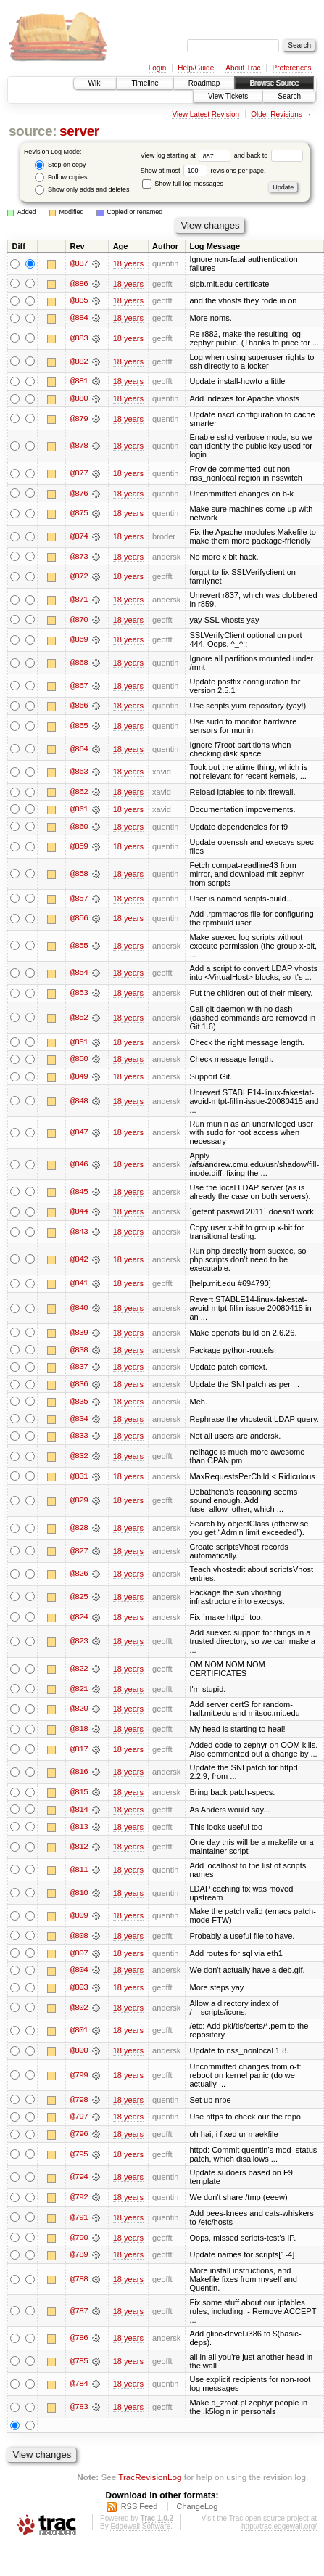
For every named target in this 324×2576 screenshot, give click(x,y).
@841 (79, 1287)
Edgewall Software (140, 2534)
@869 (79, 641)
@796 (79, 2141)
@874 (79, 537)
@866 (79, 707)
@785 (79, 2368)
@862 (79, 793)
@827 (79, 1555)
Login (157, 68)
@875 (79, 514)
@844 (79, 1214)
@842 (79, 1262)
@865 (79, 727)
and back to (268, 155)
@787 (79, 2318)
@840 (79, 1311)
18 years (128, 263)
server (79, 131)
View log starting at (187, 155)
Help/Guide (196, 68)
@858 (79, 876)
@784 (79, 2391)
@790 (79, 2244)
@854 (79, 975)
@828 (79, 1532)
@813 (79, 1832)
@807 (79, 1959)
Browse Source (274, 83)
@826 (79, 1579)
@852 (79, 1020)
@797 (79, 2124)
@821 (79, 1693)
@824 (79, 1621)
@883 (79, 339)
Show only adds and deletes (82, 190)
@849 (79, 1079)
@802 (79, 2014)
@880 (79, 399)
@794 (79, 2184)
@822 (79, 1674)
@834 (79, 1422)
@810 (79, 1898)
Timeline (144, 83)
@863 (79, 773)
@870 (79, 620)
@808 (79, 1941)
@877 (79, 474)
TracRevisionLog (149, 2484)
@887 (79, 263)
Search (289, 96)
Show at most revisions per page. (203, 170)
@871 (79, 601)
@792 (79, 2204)
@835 (79, 1405)
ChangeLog (196, 2513)
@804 (79, 1976)
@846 (79, 1167)
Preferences (292, 68)
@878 (79, 447)
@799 (79, 2082)
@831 (79, 1481)
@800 (79, 2057)
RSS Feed (139, 2513)
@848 (79, 1104)
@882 (79, 361)
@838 (79, 1353)
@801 (79, 2037)
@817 (79, 1754)
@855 (79, 948)
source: (33, 131)
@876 (79, 494)
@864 (79, 750)
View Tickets (228, 96)
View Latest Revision (205, 114)
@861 (79, 811)
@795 (79, 2161)
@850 (79, 1062)
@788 (79, 2286)
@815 (79, 1797)
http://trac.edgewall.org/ (279, 2534)
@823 (79, 1646)
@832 (79, 1460)
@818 (79, 1734)
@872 (79, 578)
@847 (79, 1135)
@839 (79, 1335)
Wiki (95, 83)
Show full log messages (182, 183)
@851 (79, 1044)
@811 (79, 1875)
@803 (79, 1994)
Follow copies (61, 177)
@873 (79, 557)
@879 (79, 419)
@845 (79, 1195)
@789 (79, 2262)
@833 (79, 1440)
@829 (79, 1505)
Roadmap (204, 83)
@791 (79, 2225)
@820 (79, 1714)
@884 (79, 318)
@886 (79, 284)
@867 (79, 687)
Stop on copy (60, 165)
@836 (79, 1388)
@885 (79, 301)
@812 (79, 1852)
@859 (79, 848)
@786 (79, 2346)
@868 (79, 664)
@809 (79, 1921)
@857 (79, 900)
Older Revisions (276, 114)
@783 (79, 2414)
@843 (79, 1234)
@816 (79, 1777)
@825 (79, 1601)
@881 (79, 382)
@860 (79, 828)
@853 (79, 995)
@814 (79, 1814)
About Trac (242, 68)
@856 (79, 920)
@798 (79, 2106)
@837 (79, 1370)
